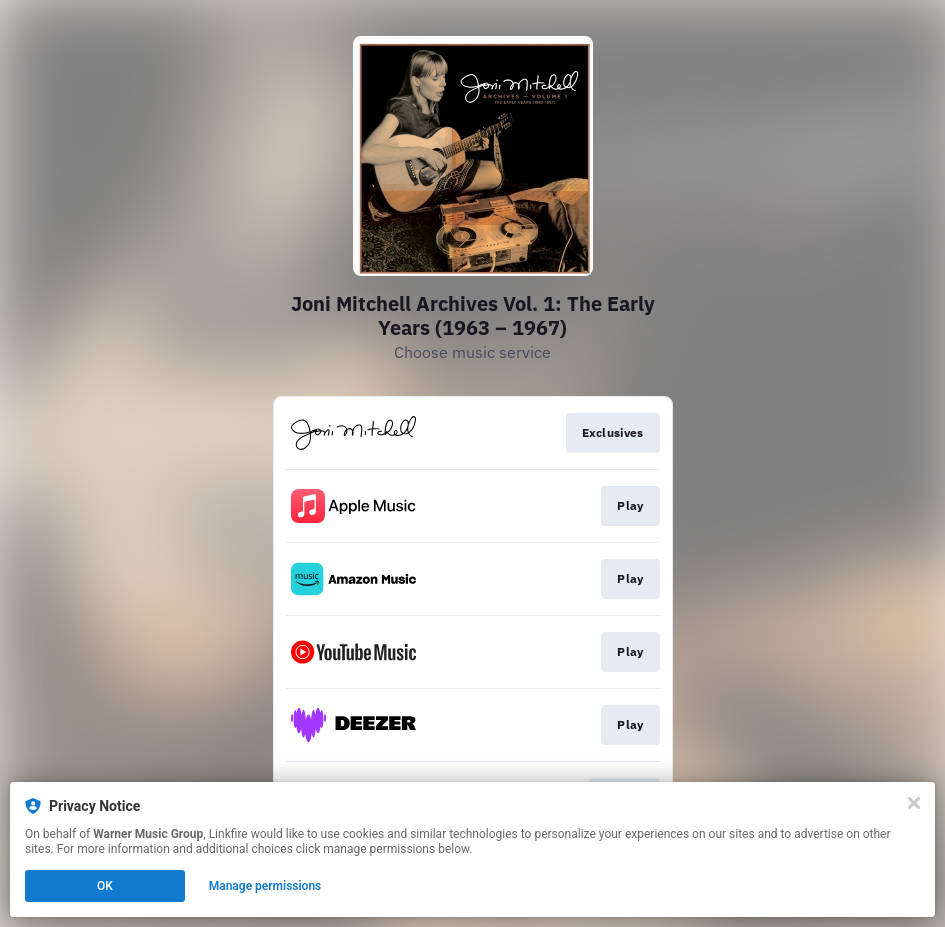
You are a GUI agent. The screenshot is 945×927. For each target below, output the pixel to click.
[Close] (914, 803)
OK (105, 886)
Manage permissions (265, 886)
